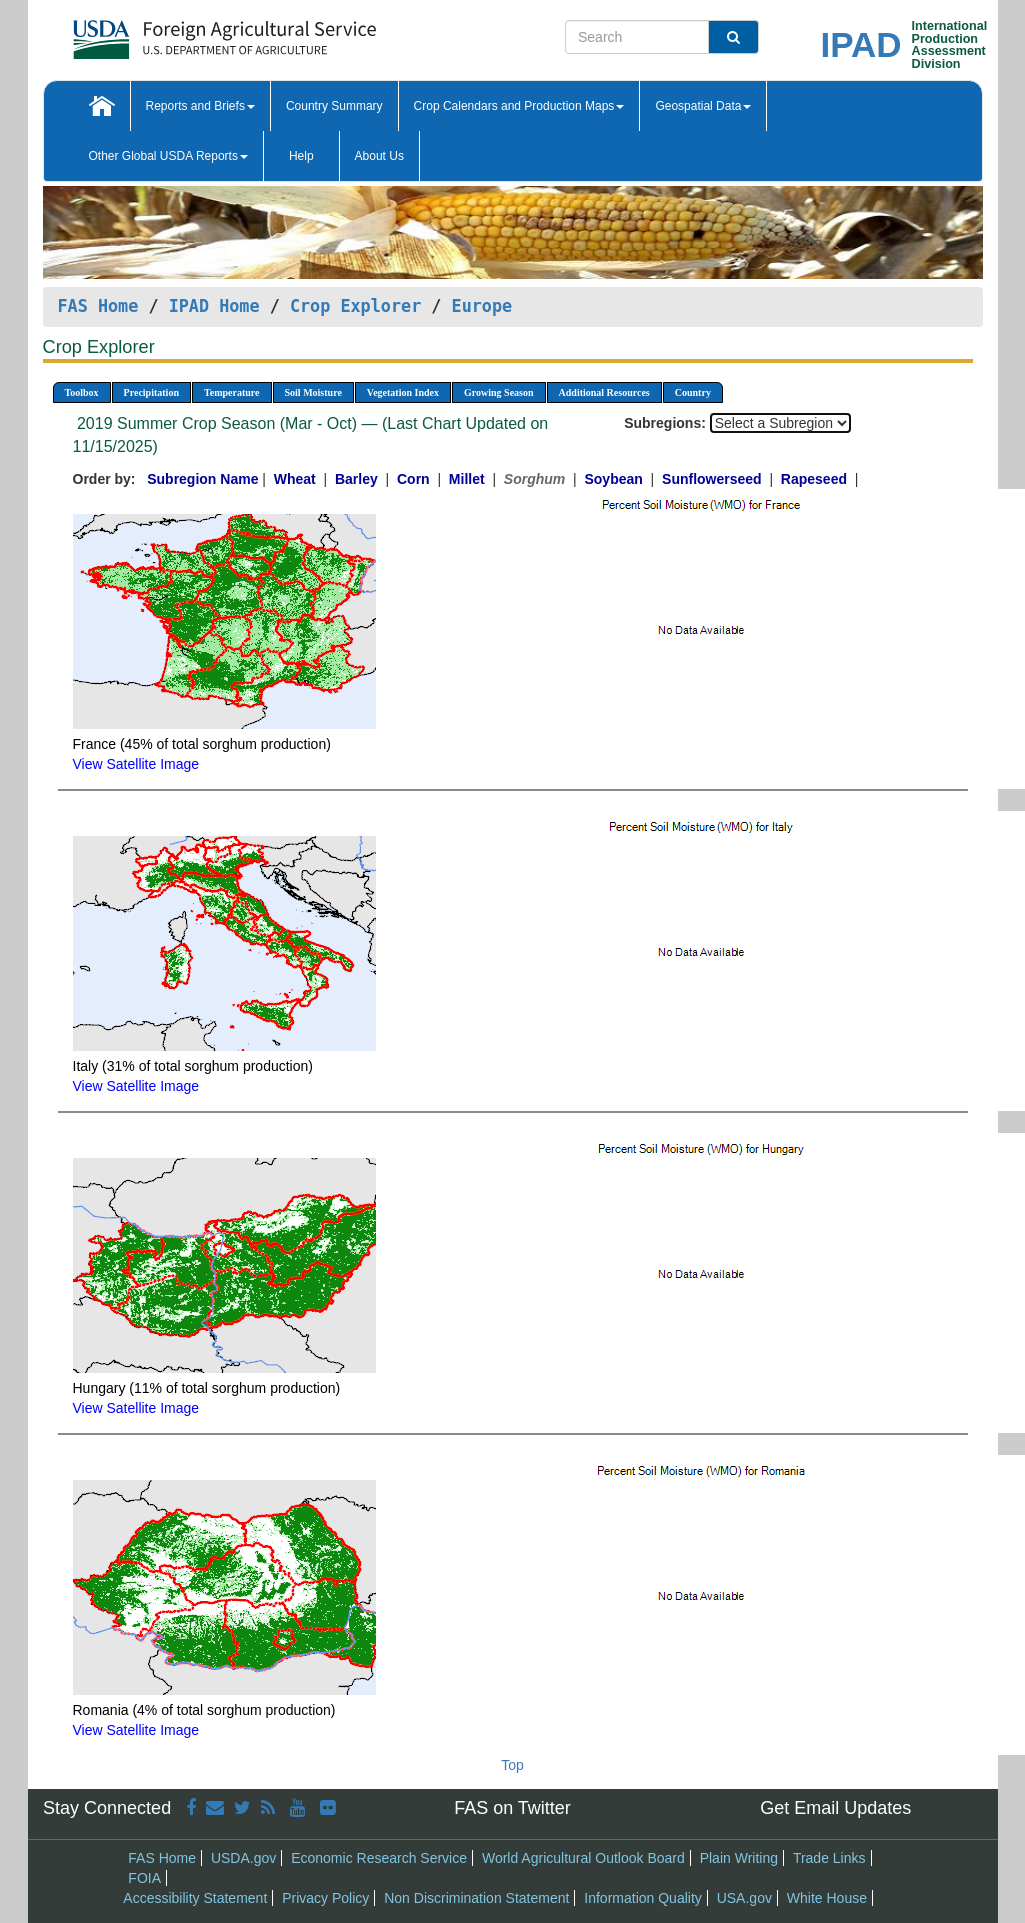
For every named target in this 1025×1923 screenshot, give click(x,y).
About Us (379, 156)
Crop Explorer (355, 306)
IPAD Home (214, 306)
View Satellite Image (136, 764)
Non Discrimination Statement (476, 1898)
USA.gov (744, 1898)
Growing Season (499, 392)
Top (512, 1765)
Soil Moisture (313, 392)
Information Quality (643, 1898)
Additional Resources (604, 392)
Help (301, 156)
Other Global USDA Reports (168, 156)
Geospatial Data (703, 106)
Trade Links (829, 1858)
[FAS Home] (174, 32)
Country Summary (334, 106)
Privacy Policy (325, 1898)
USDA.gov (243, 1858)
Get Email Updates (835, 1808)
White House (827, 1898)
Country (693, 392)
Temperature (232, 392)
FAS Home (98, 306)
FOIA (144, 1878)
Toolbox (82, 392)
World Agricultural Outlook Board (583, 1858)
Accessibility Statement (195, 1898)
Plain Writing (739, 1858)
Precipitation (151, 392)
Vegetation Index (403, 392)
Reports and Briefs (200, 106)
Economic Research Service (379, 1858)
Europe (482, 306)
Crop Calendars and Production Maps (519, 106)
